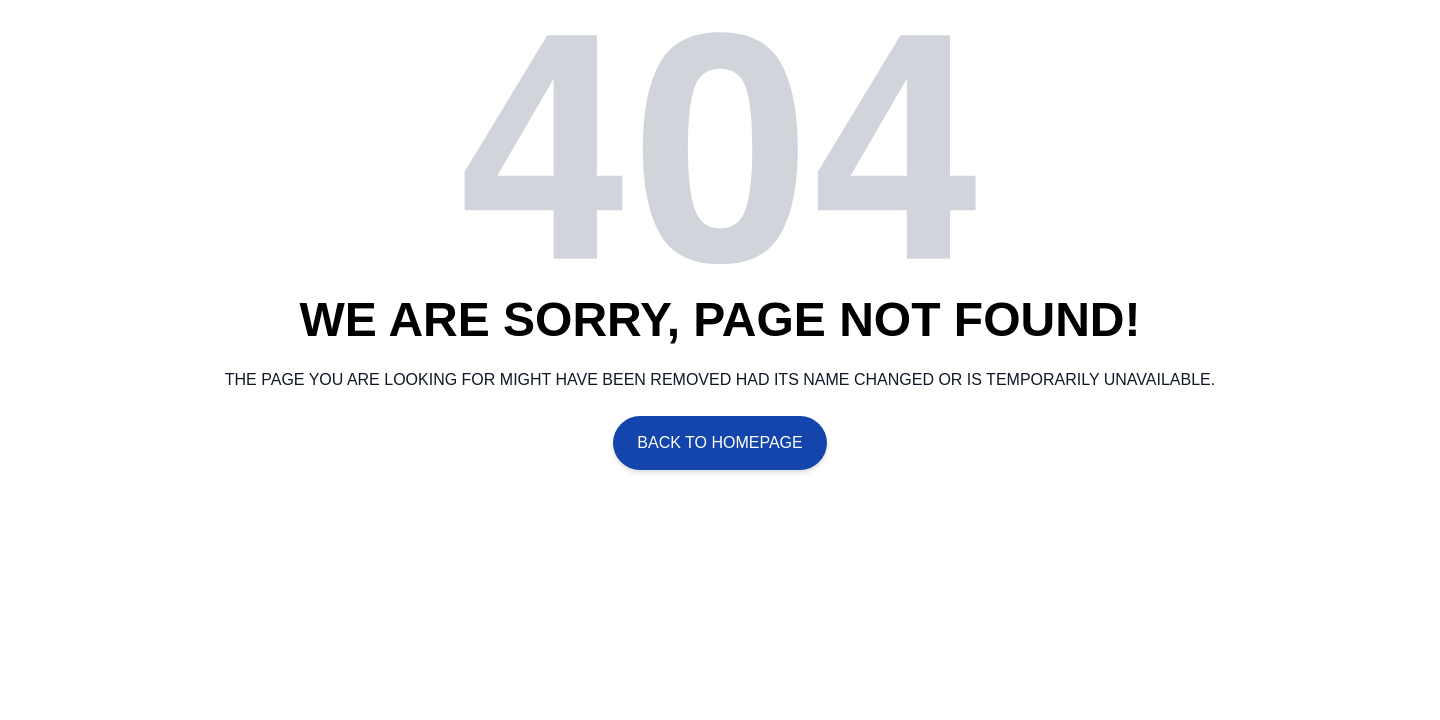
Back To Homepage (719, 442)
